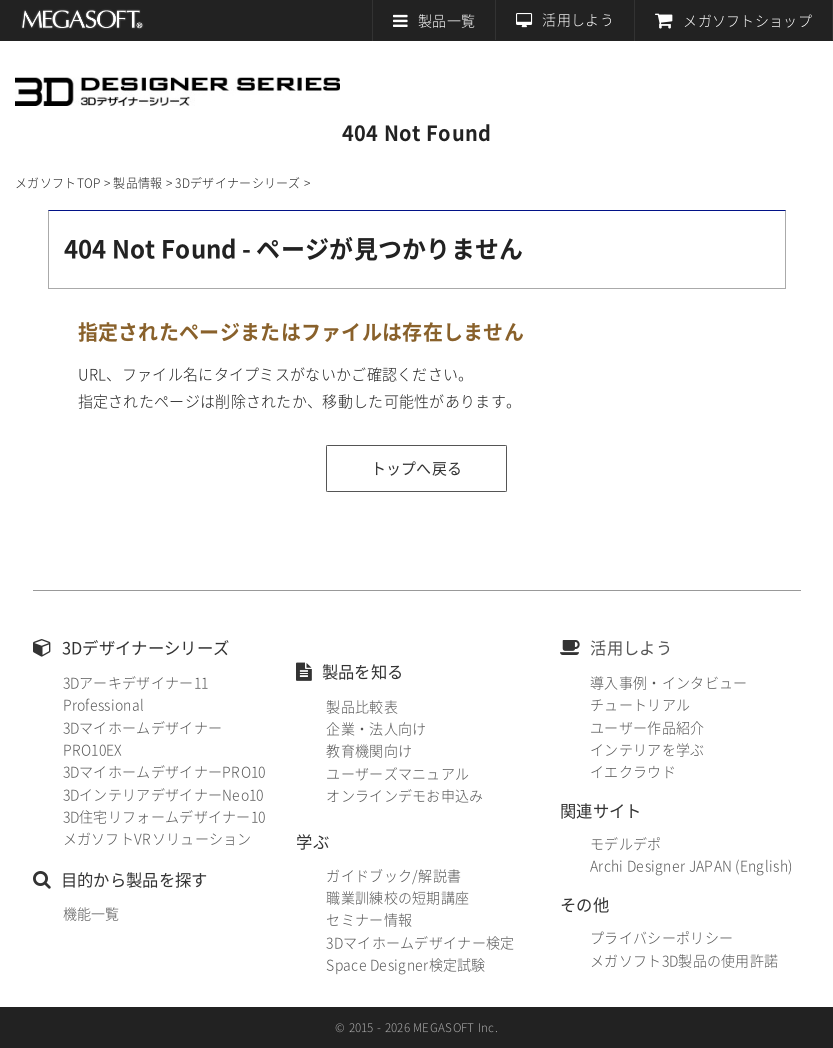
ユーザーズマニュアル (397, 774)
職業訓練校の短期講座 (397, 898)
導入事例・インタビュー (668, 683)
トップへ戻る (417, 468)
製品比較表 (362, 707)
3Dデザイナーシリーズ (177, 81)
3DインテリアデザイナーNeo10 (163, 795)
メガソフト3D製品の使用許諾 (684, 961)
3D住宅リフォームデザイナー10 (164, 817)
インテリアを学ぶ (647, 750)
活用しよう (578, 20)
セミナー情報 (369, 920)
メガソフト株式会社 (82, 20)
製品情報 (137, 183)
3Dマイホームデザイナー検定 (420, 943)
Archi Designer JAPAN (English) (691, 866)
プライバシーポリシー (661, 938)
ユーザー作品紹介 (647, 728)
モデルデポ (626, 844)
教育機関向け (369, 751)
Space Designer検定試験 (405, 965)
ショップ (747, 21)
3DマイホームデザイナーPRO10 (164, 772)
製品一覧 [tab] (446, 21)
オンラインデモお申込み (404, 796)
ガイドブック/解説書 (393, 876)
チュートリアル (640, 705)
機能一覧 (91, 914)
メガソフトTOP (57, 183)
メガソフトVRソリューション (157, 839)
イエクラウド (633, 772)
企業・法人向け (376, 729)
